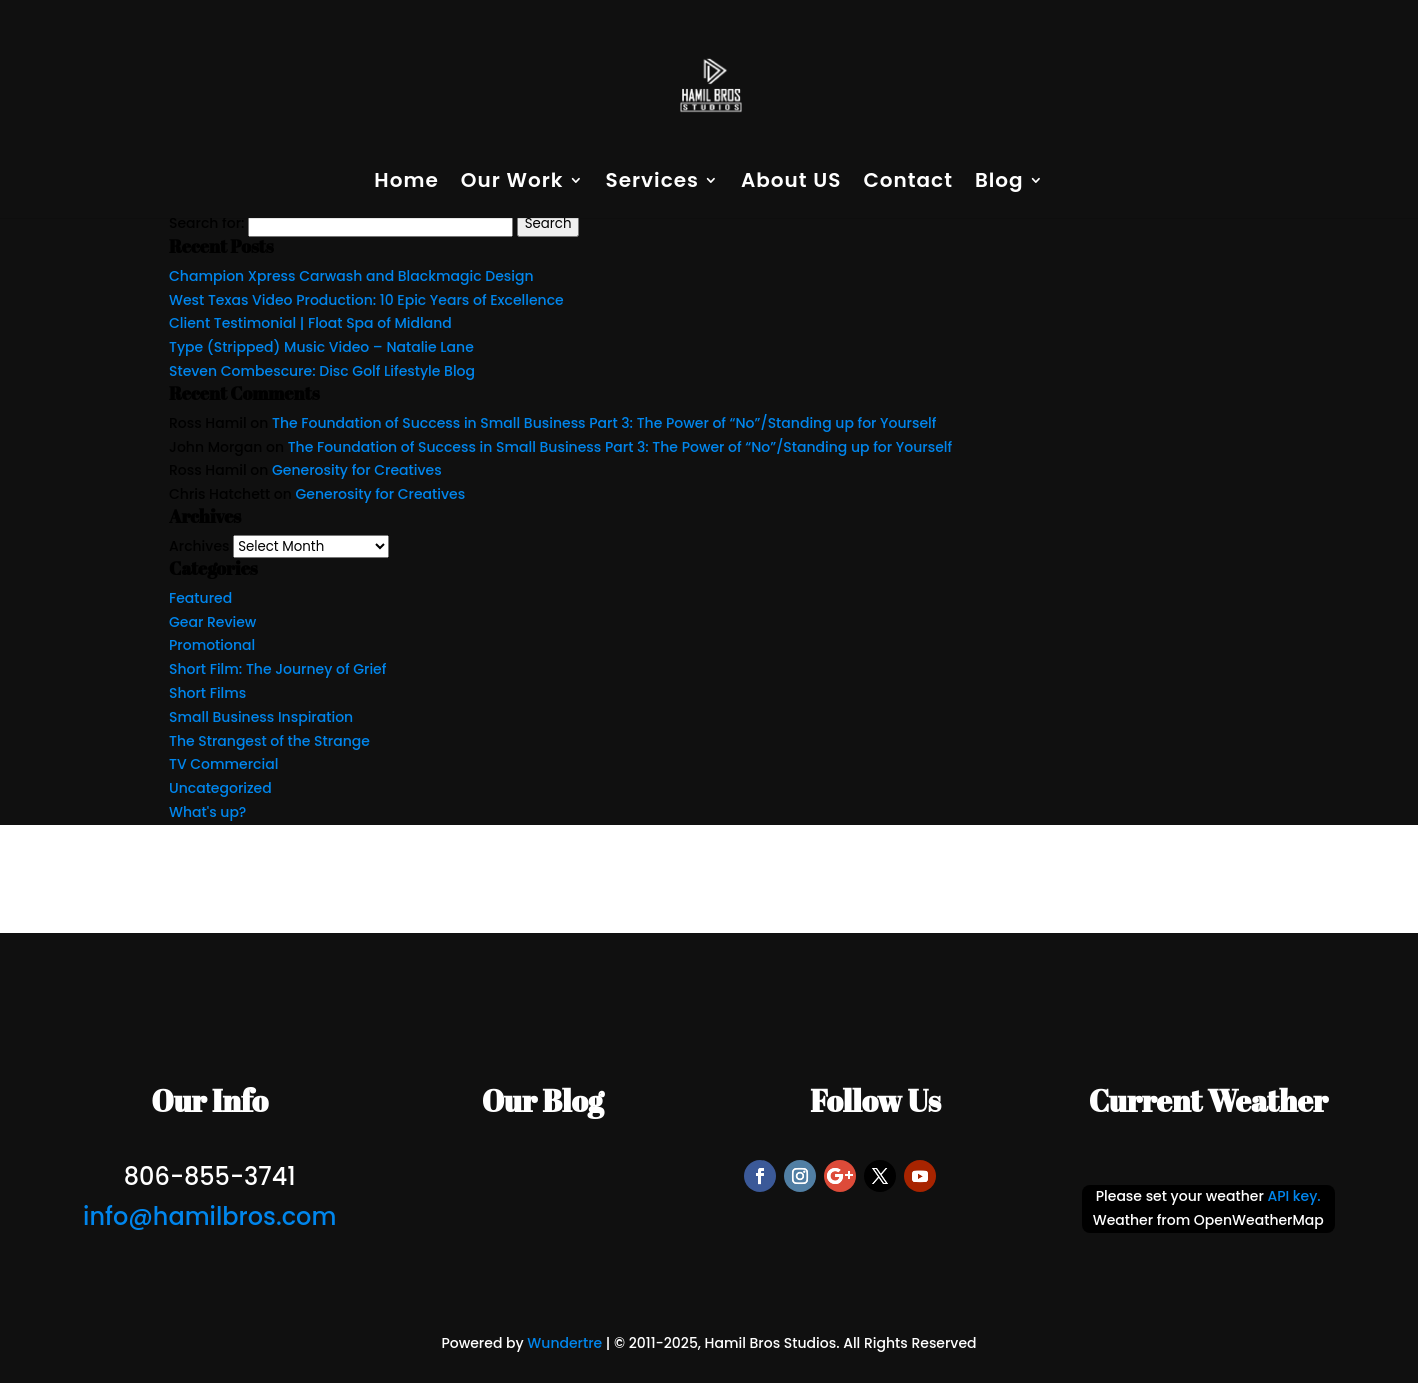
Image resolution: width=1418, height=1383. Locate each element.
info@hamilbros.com (209, 1216)
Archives (199, 546)
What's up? (207, 812)
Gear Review (212, 622)
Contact (907, 183)
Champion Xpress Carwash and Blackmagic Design (351, 276)
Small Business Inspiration (261, 717)
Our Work (512, 183)
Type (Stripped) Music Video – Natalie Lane (321, 347)
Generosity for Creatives (357, 470)
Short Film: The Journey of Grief (277, 669)
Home (406, 183)
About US (791, 183)
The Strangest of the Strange (269, 741)
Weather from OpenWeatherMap (1208, 1220)
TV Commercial (223, 764)
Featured (200, 598)
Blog (999, 183)
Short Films (207, 693)
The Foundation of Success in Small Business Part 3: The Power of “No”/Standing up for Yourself (604, 423)
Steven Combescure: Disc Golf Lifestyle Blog (322, 371)
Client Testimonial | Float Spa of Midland (310, 323)
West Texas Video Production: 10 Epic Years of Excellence (366, 300)
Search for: (206, 223)
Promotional (212, 645)
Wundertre (564, 1343)
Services (652, 183)
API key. (1293, 1196)
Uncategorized (220, 788)
